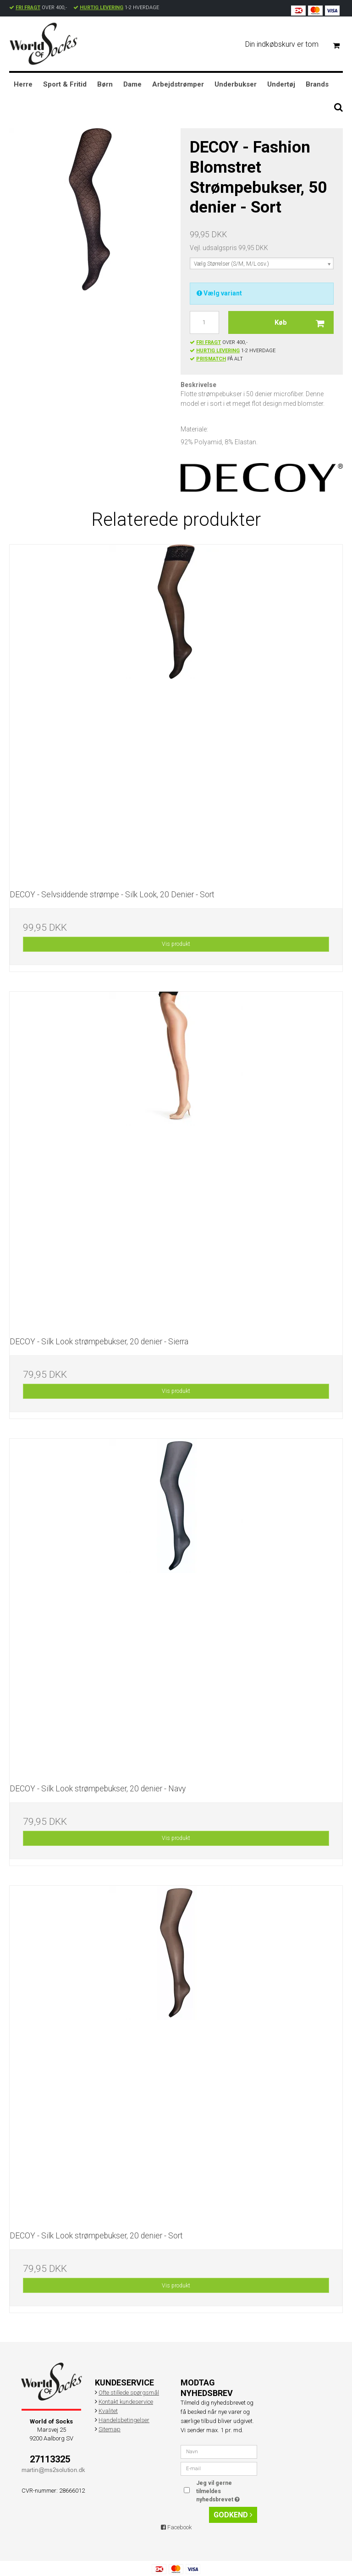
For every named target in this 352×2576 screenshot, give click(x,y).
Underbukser (235, 84)
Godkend (233, 2515)
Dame (132, 84)
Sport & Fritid (65, 84)
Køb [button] (304, 322)
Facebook (176, 2527)
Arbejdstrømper (178, 84)
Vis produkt (176, 944)
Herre (23, 84)
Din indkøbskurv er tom (296, 45)
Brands (317, 84)
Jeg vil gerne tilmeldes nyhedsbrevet (226, 2491)
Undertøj (281, 84)
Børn (105, 84)
